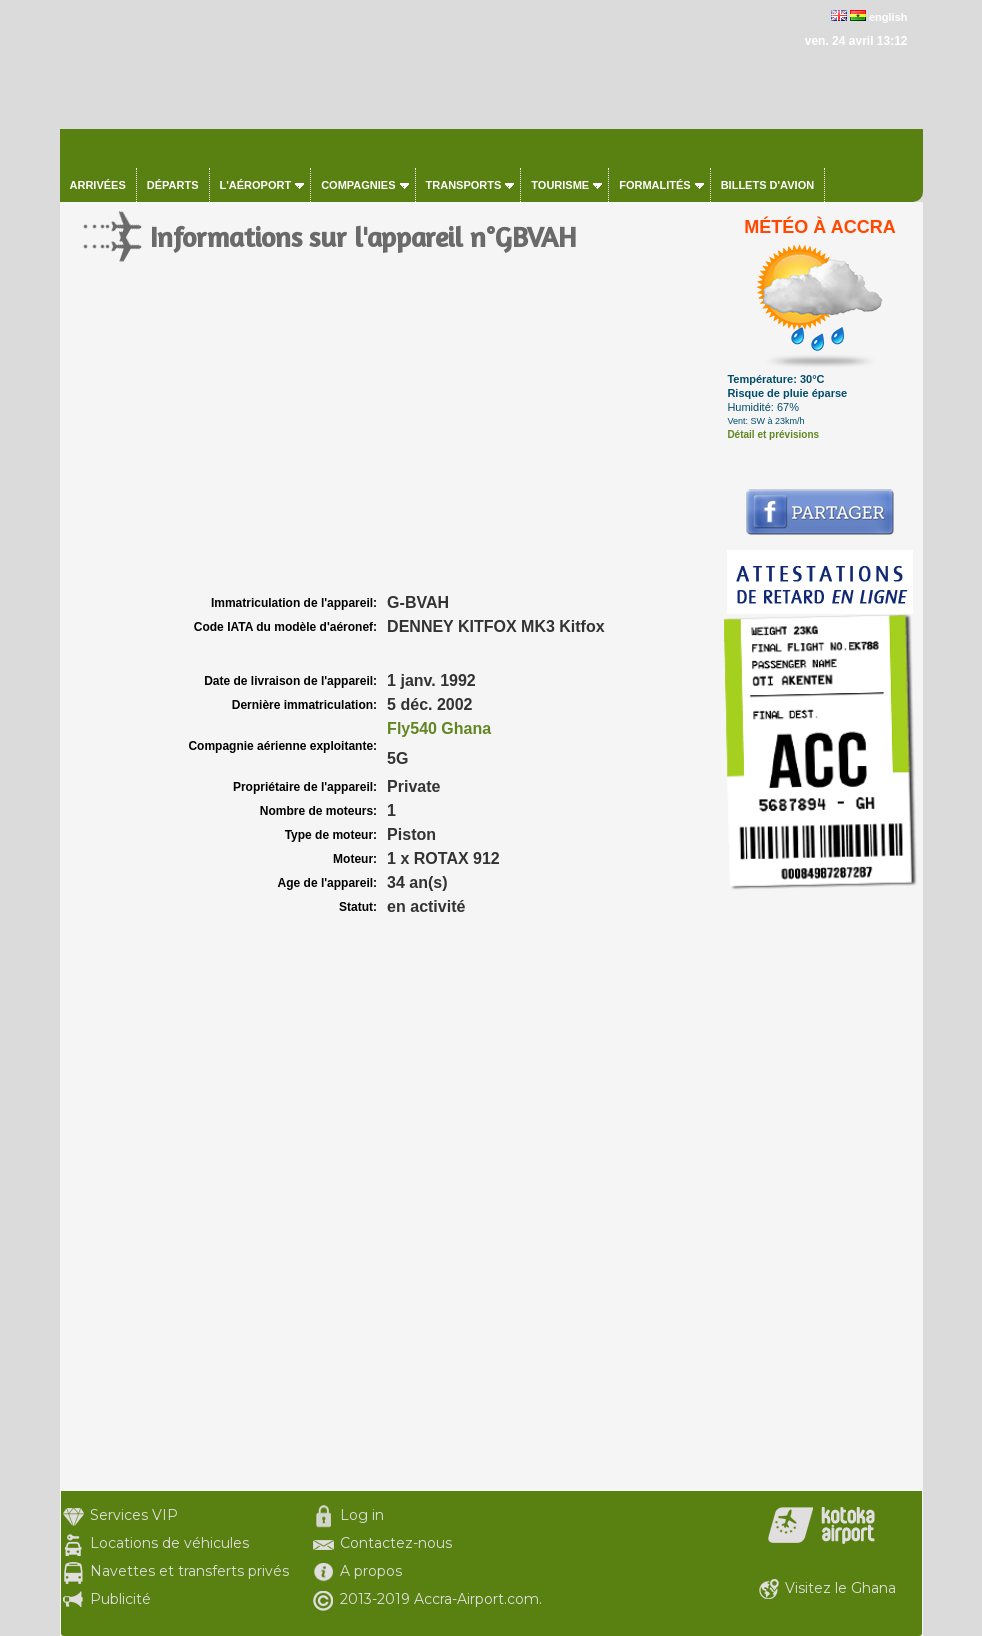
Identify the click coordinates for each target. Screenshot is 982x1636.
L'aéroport (256, 185)
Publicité (120, 1599)
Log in (362, 1515)
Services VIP (134, 1515)
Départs (173, 185)
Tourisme (560, 185)
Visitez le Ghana (840, 1588)
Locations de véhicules (169, 1543)
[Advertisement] (389, 440)
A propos (371, 1571)
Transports (464, 185)
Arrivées (98, 185)
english (888, 17)
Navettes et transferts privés (189, 1571)
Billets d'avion (767, 185)
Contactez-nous (396, 1543)
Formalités (655, 185)
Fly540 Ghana (439, 728)
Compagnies (358, 185)
